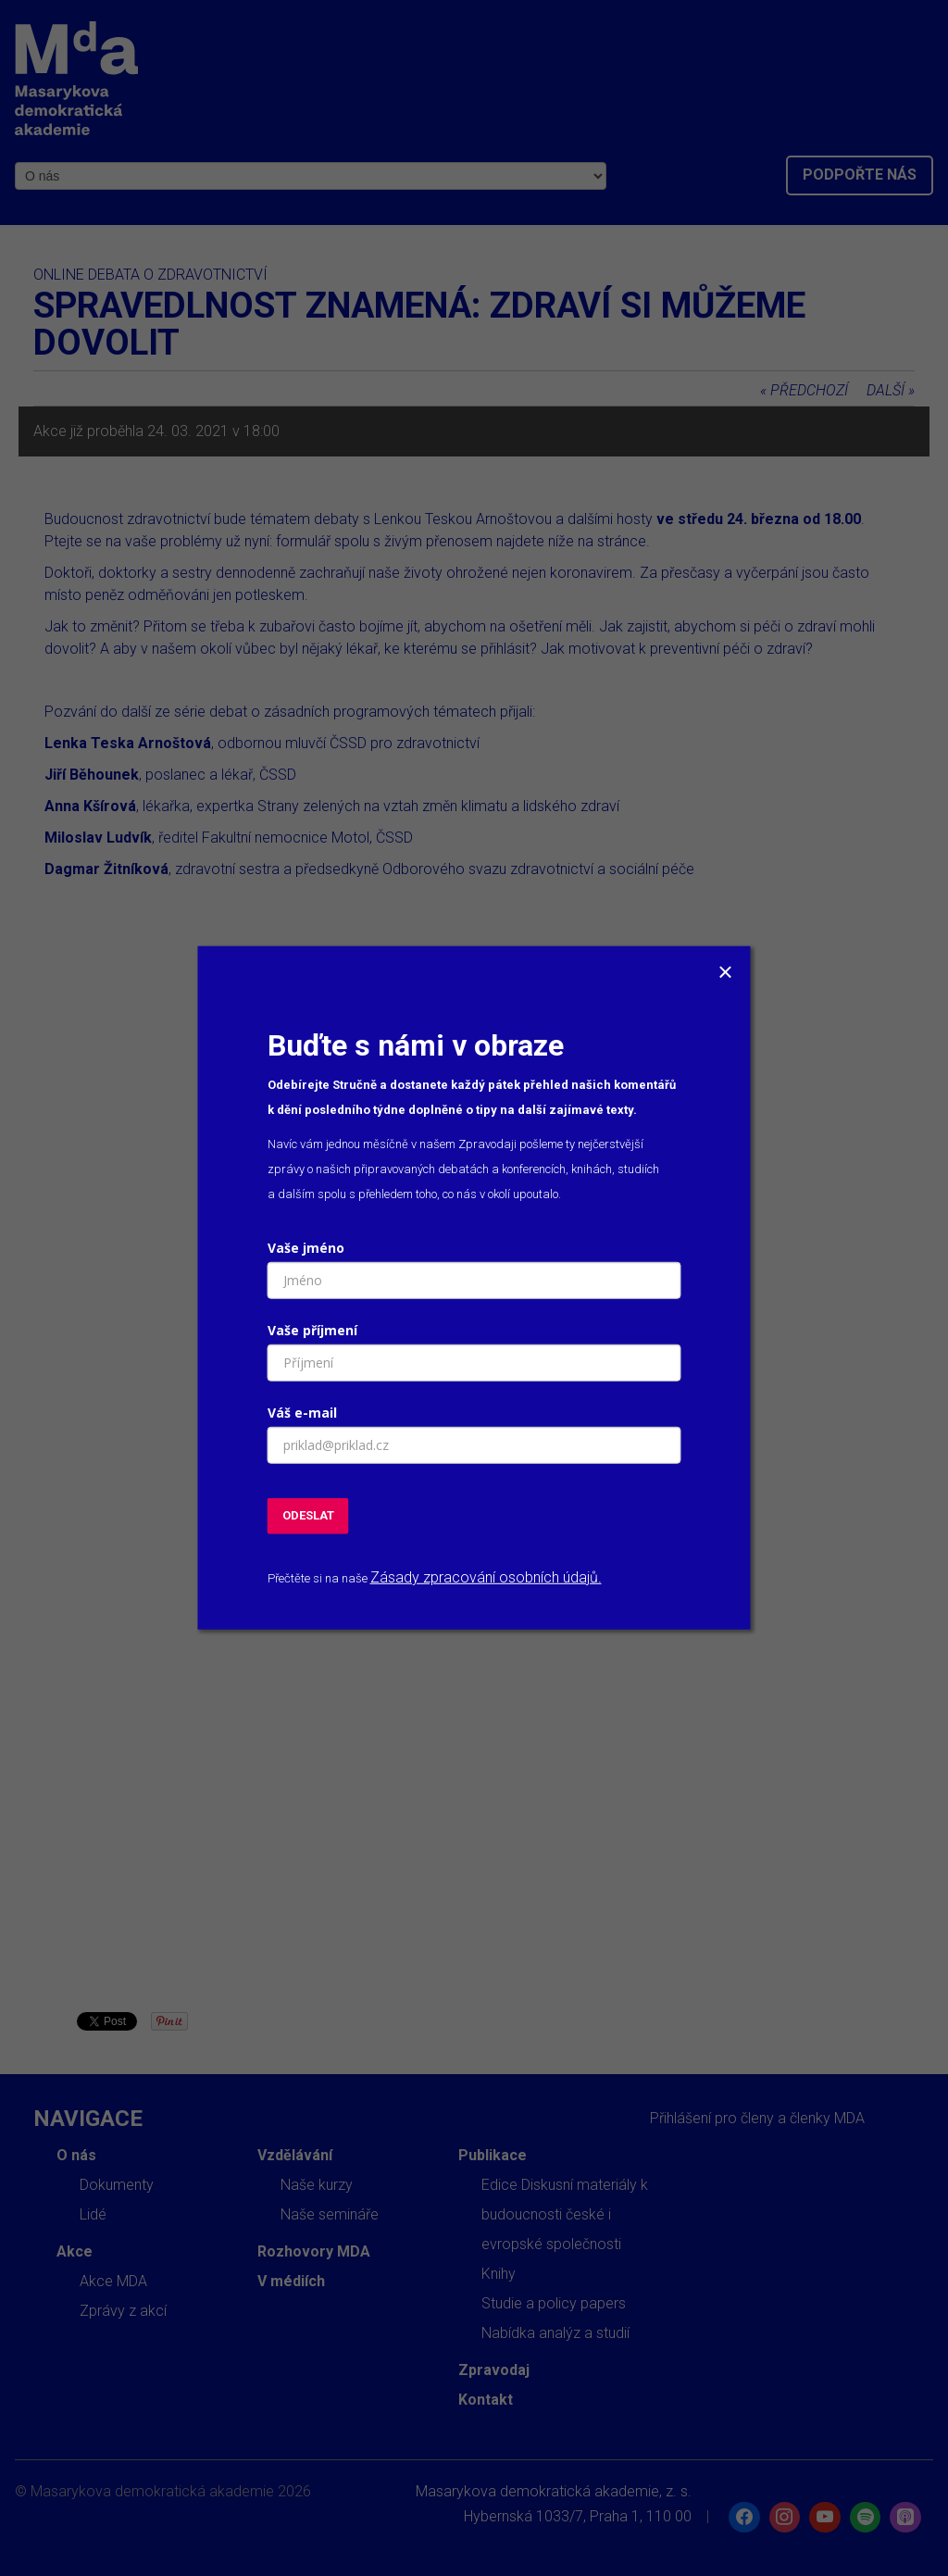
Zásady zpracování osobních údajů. (486, 1577)
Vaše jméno (306, 1248)
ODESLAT (308, 1515)
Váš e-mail (302, 1412)
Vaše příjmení (312, 1330)
